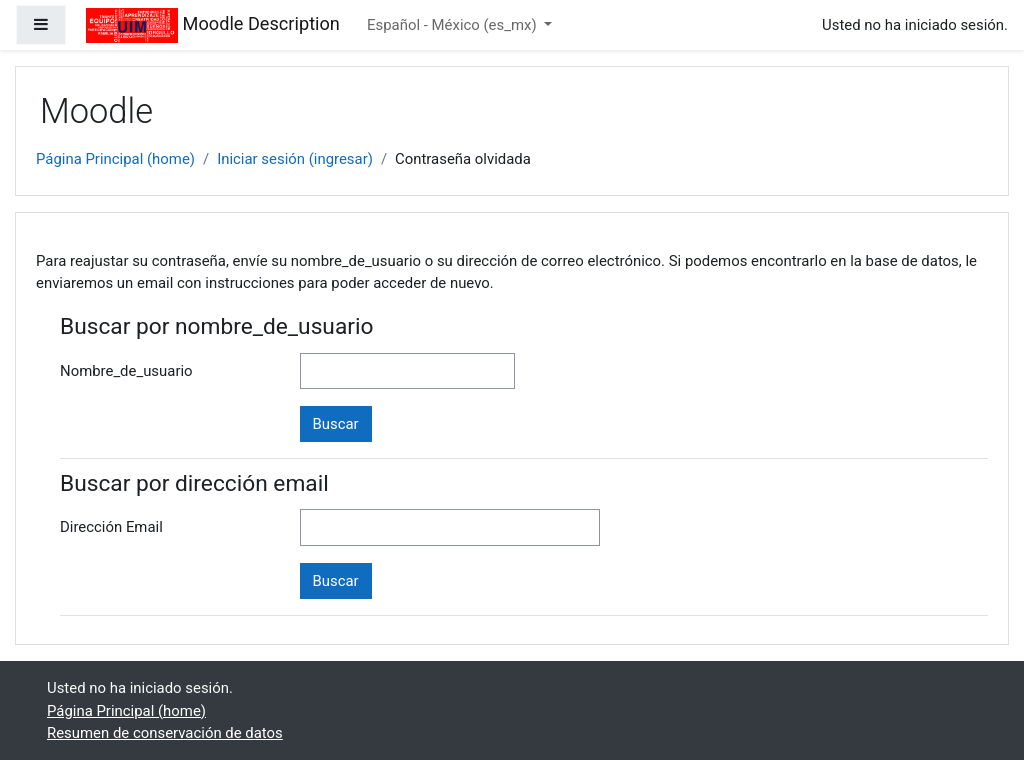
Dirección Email (111, 527)
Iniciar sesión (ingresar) (295, 159)
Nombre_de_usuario (126, 371)
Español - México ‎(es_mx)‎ (453, 25)
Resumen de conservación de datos (165, 733)
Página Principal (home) (115, 159)
